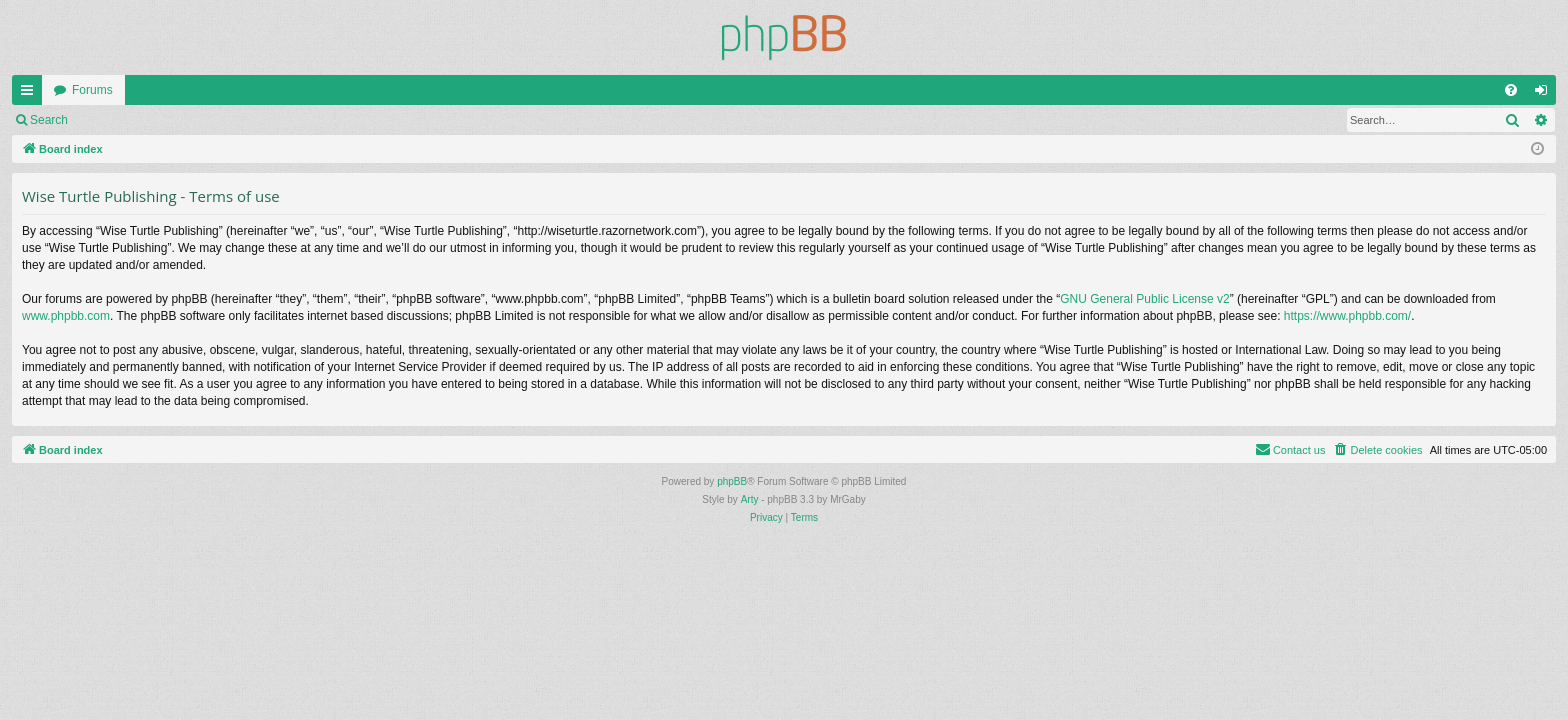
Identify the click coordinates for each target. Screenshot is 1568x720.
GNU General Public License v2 (1144, 299)
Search (49, 120)
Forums (92, 90)
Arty (750, 499)
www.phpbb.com (66, 316)
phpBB (732, 481)
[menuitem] (1511, 90)
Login (111, 120)
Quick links (31, 94)
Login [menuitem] (1545, 94)
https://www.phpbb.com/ (1347, 316)
